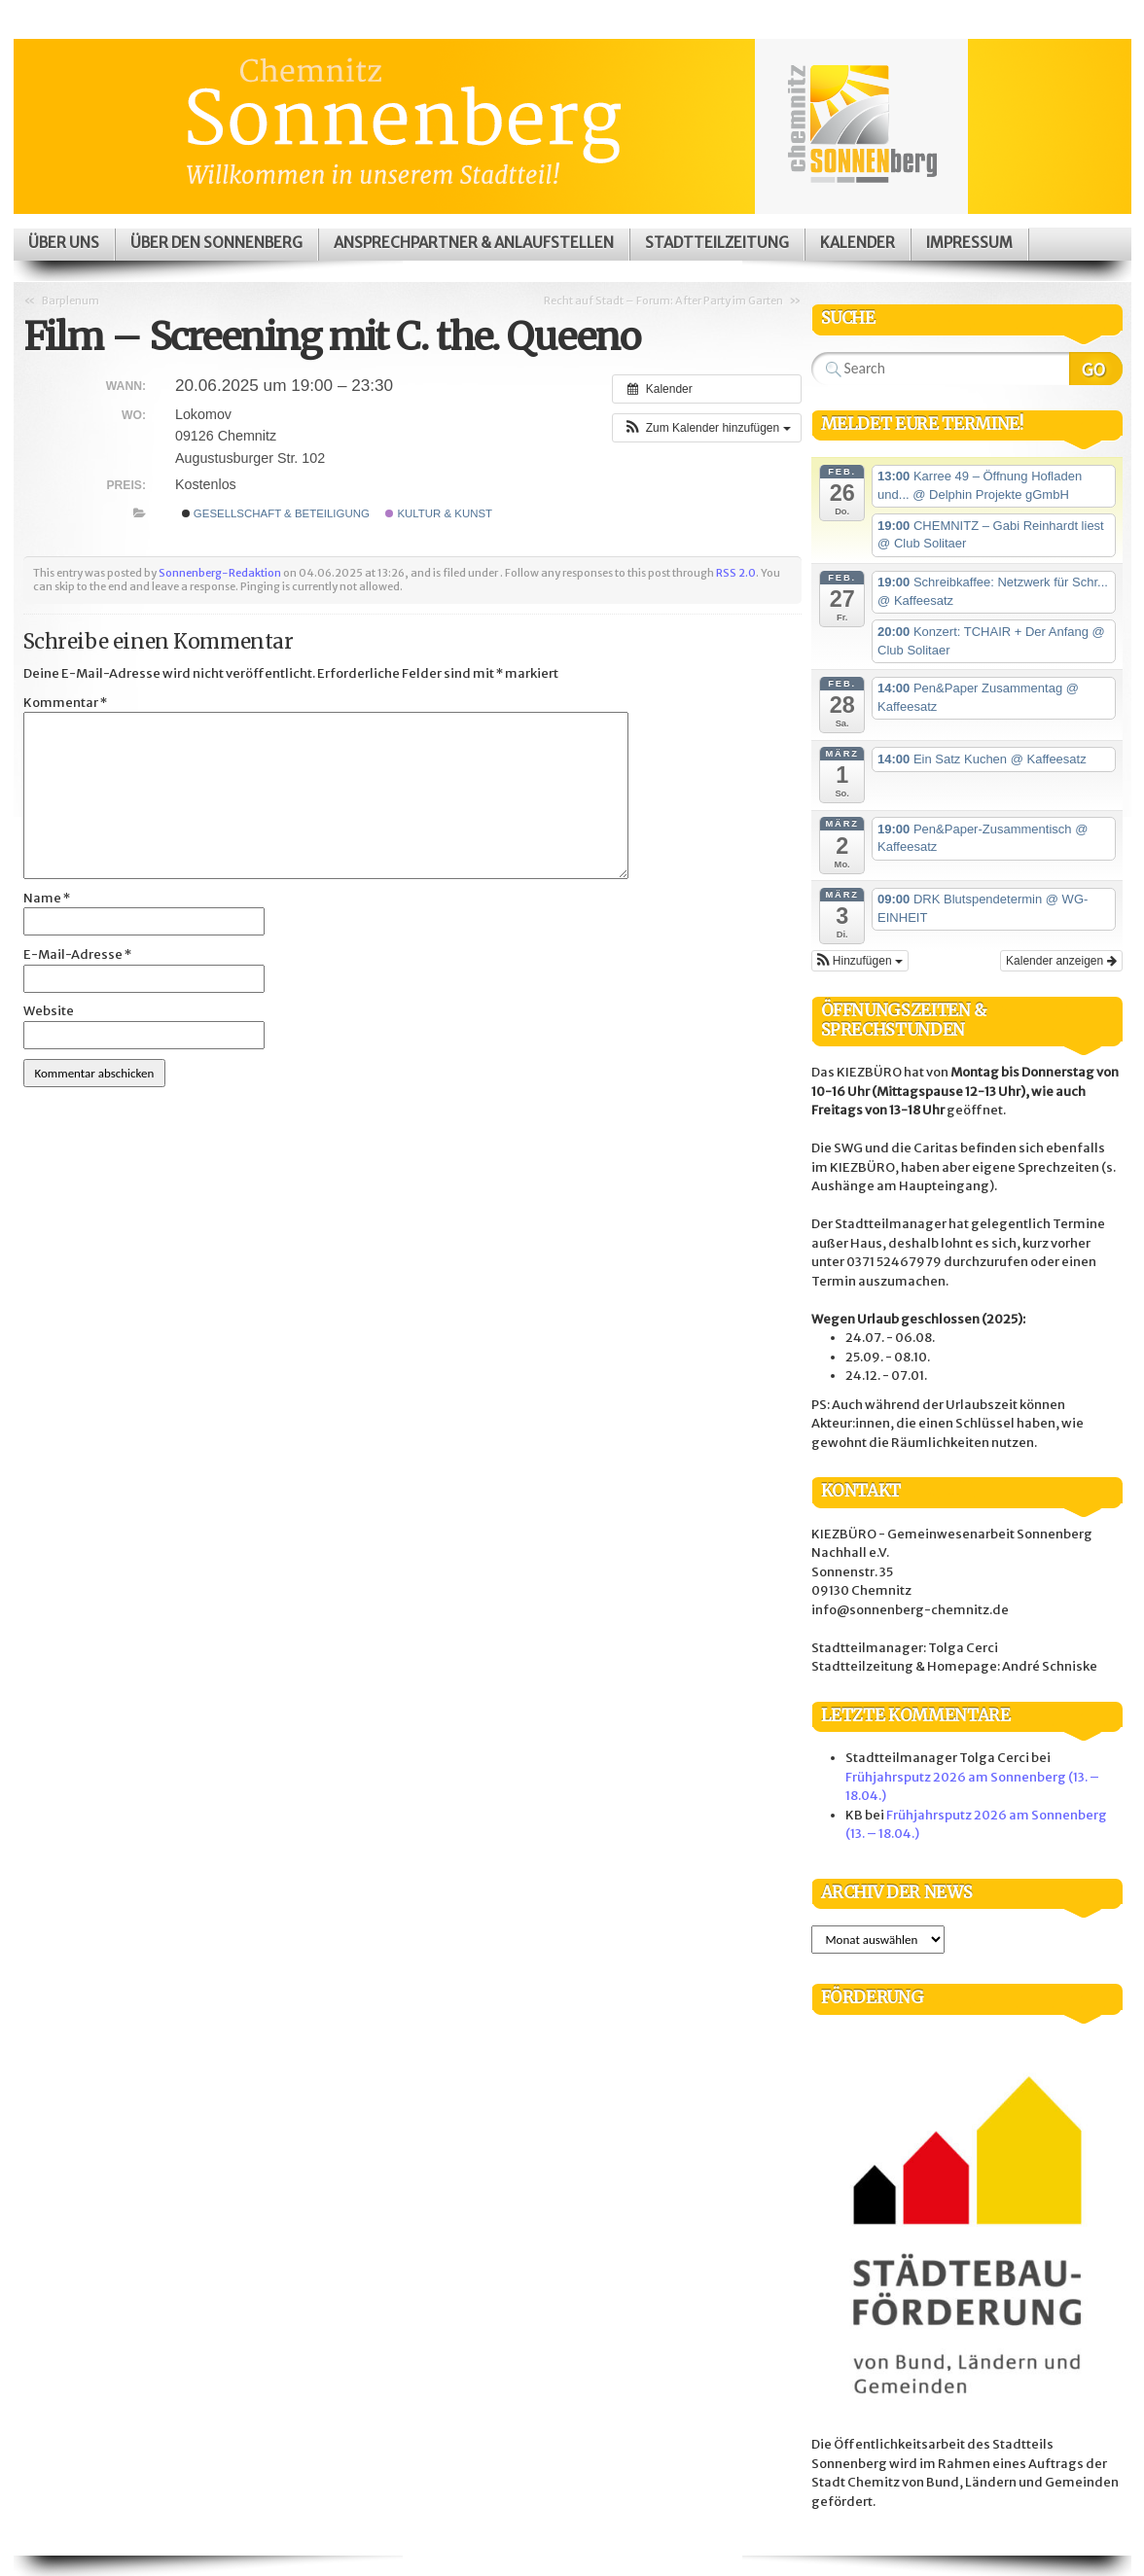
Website (48, 1011)
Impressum (969, 242)
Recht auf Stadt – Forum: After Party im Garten (663, 300)
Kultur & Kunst (438, 513)
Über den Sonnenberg (216, 242)
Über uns (63, 242)
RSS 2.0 (736, 573)
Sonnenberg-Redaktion (220, 573)
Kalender (857, 242)
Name (46, 898)
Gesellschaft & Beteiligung (276, 513)
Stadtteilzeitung (717, 242)
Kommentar (65, 702)
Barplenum (70, 300)
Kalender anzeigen (1061, 961)
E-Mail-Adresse (77, 954)
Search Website (1096, 368)
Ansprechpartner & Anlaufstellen (474, 242)
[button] (706, 427)
